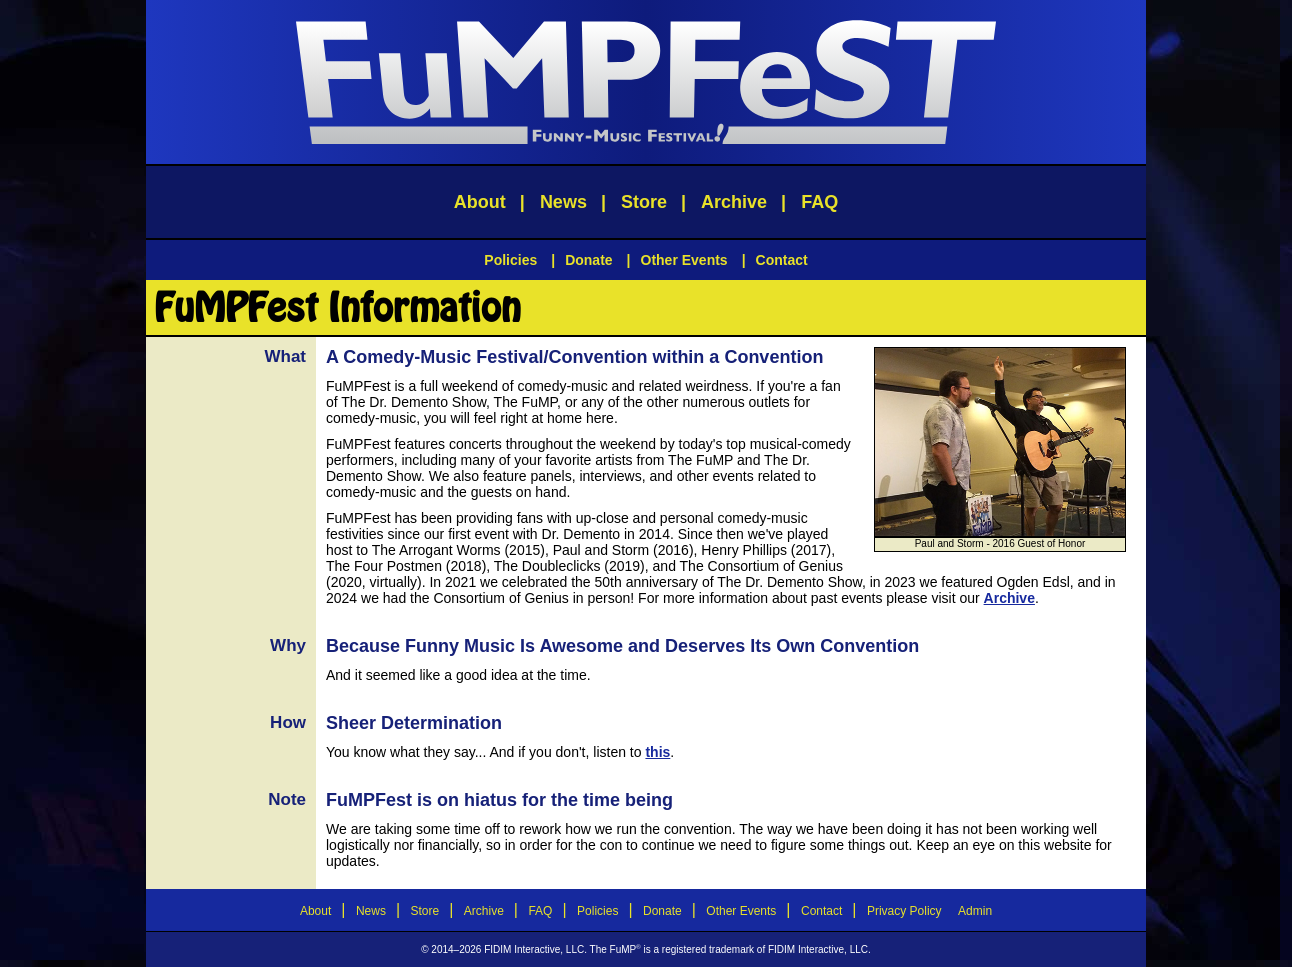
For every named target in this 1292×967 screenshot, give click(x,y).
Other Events (684, 260)
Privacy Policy (904, 911)
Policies (510, 260)
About (480, 202)
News (563, 202)
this (657, 752)
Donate (588, 260)
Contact (782, 260)
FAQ (819, 202)
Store (644, 202)
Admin (975, 911)
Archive (734, 202)
